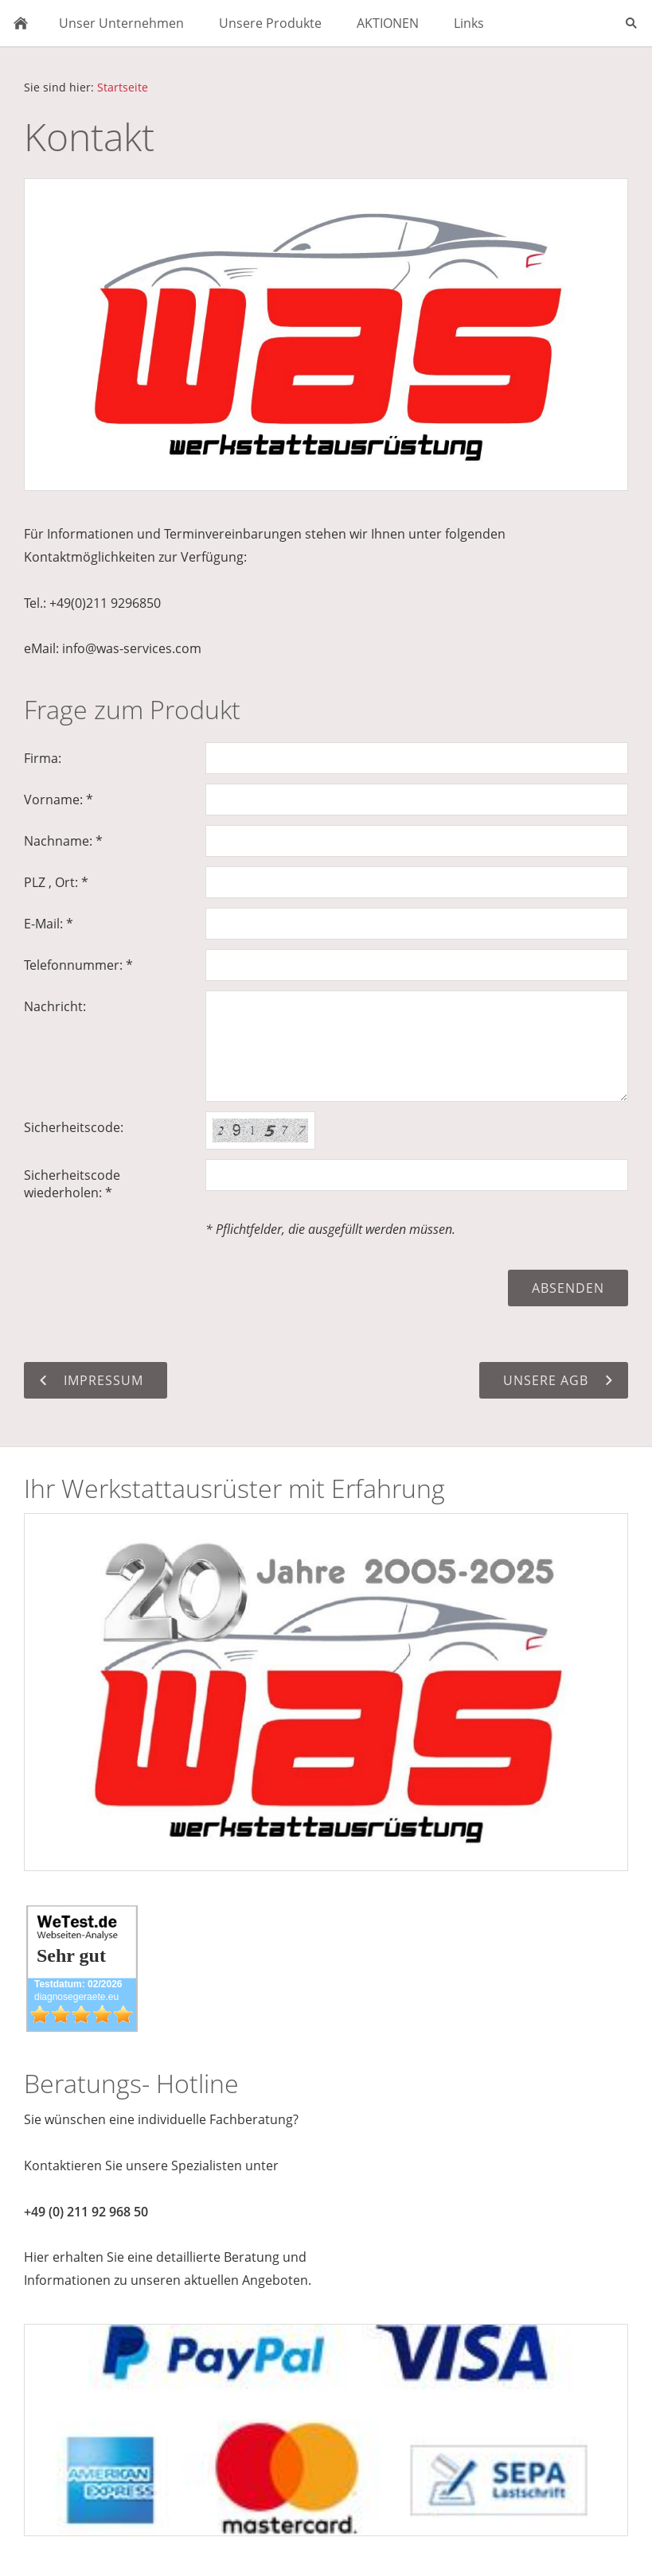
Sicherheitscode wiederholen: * (72, 1183)
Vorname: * (58, 799)
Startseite (122, 87)
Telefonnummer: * (78, 965)
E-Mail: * (48, 923)
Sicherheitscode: (73, 1127)
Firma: (42, 758)
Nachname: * (63, 841)
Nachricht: (55, 1006)
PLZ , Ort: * (56, 882)
